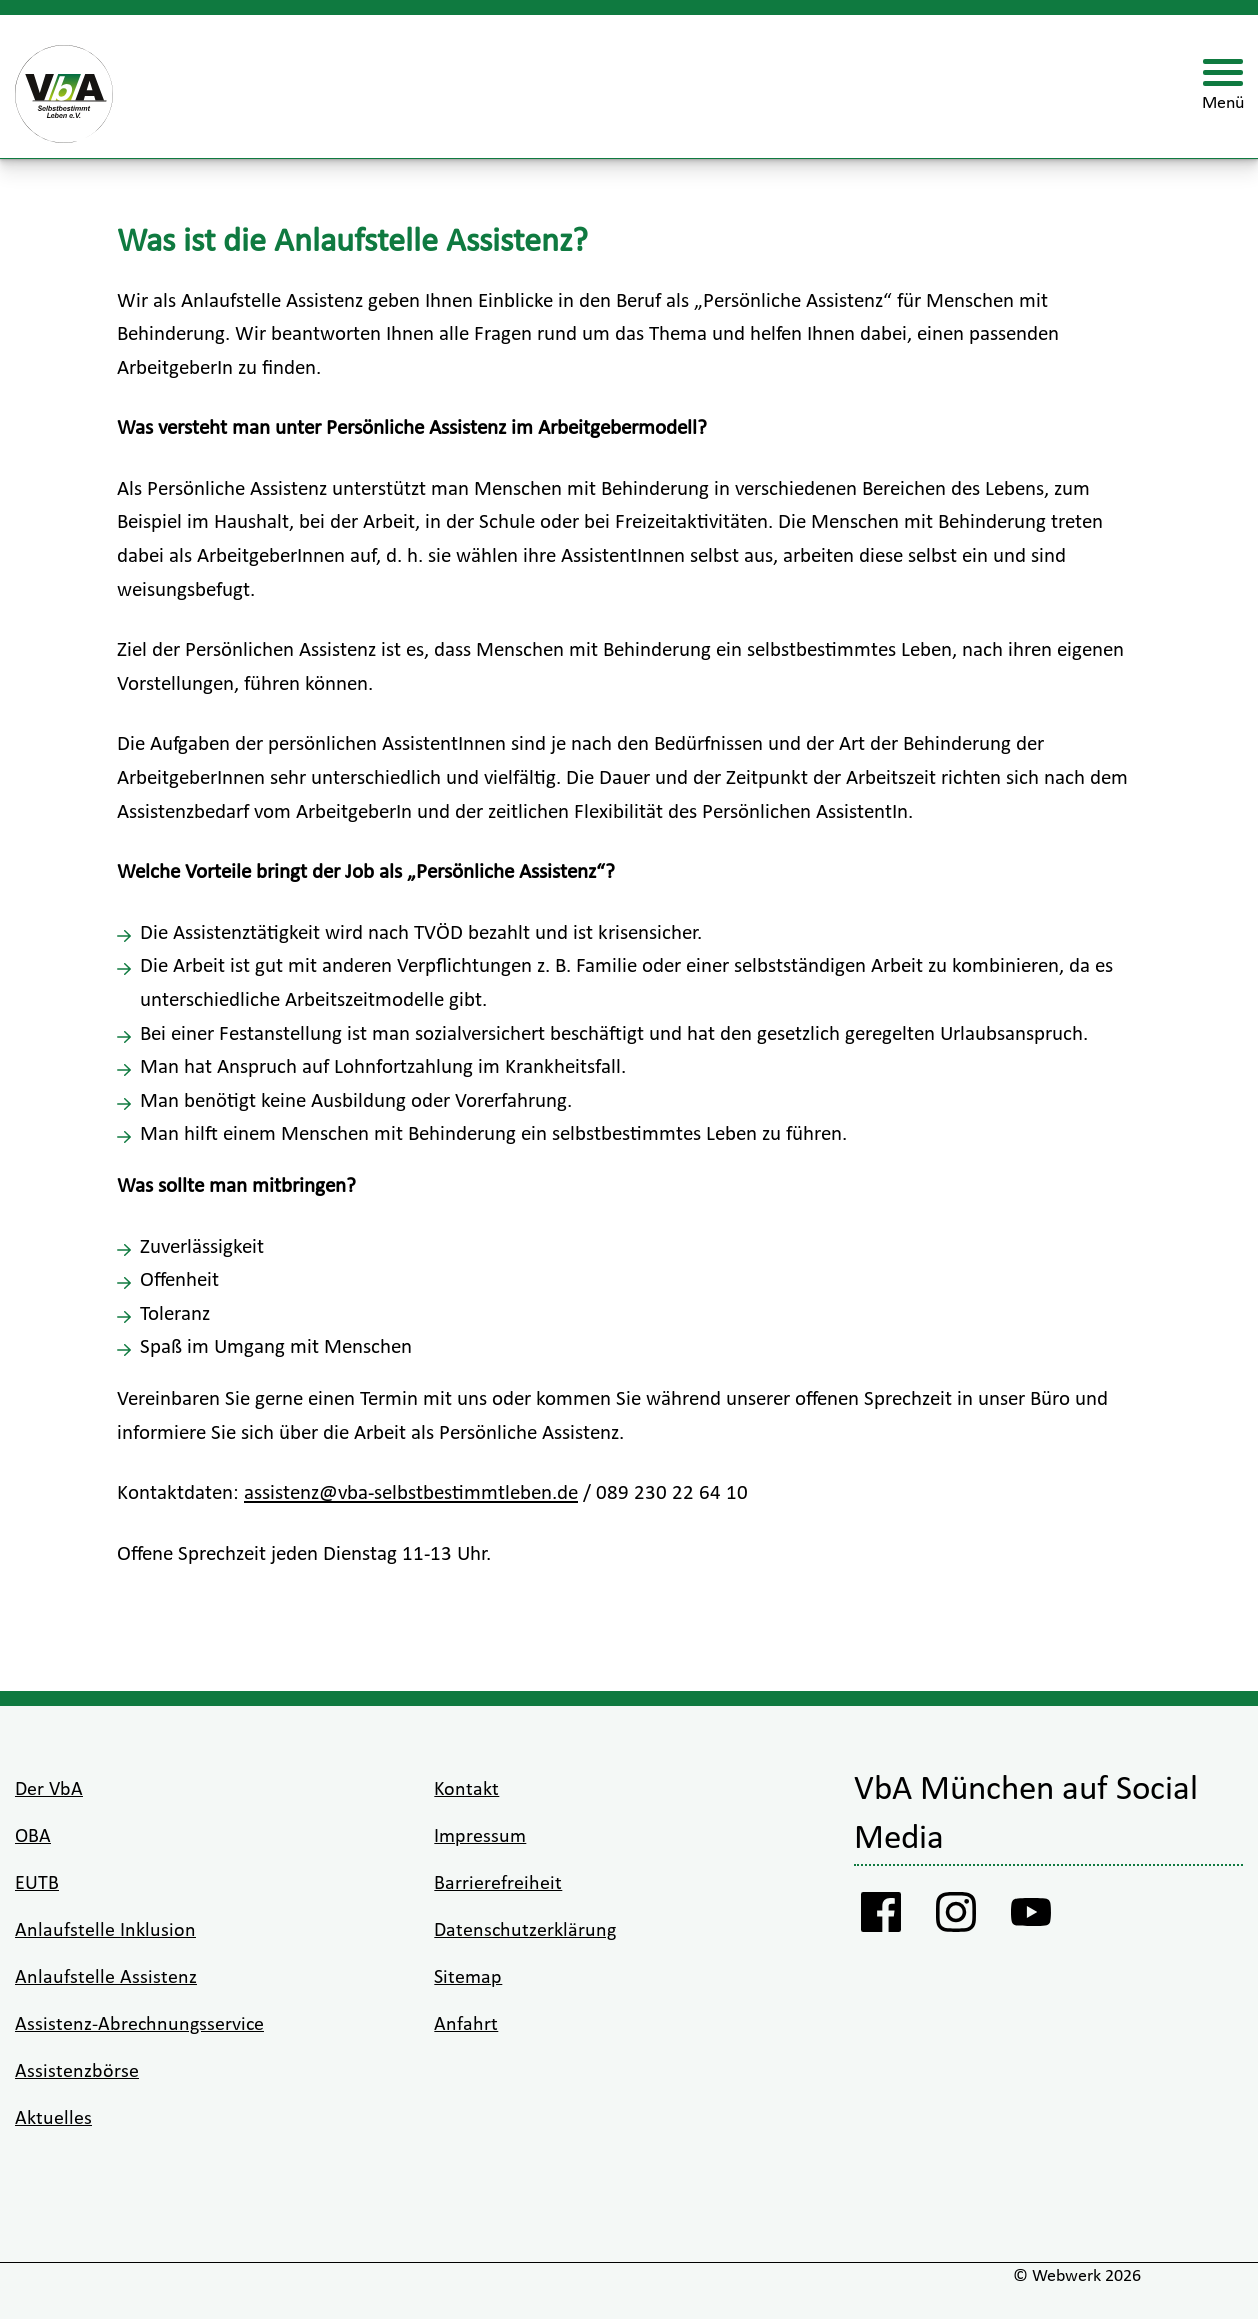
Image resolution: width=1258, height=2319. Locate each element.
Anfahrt (466, 2025)
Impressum (480, 1837)
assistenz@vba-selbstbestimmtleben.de (411, 1493)
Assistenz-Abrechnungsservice (139, 2025)
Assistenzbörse (77, 2072)
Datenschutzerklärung (525, 1931)
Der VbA (49, 1790)
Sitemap (468, 1978)
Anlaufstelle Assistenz (106, 1978)
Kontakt (466, 1790)
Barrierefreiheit (498, 1884)
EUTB (37, 1884)
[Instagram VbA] (956, 1917)
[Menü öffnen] (1223, 87)
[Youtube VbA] (1031, 1917)
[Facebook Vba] (881, 1917)
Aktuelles (53, 2119)
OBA (33, 1837)
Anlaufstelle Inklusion (105, 1931)
